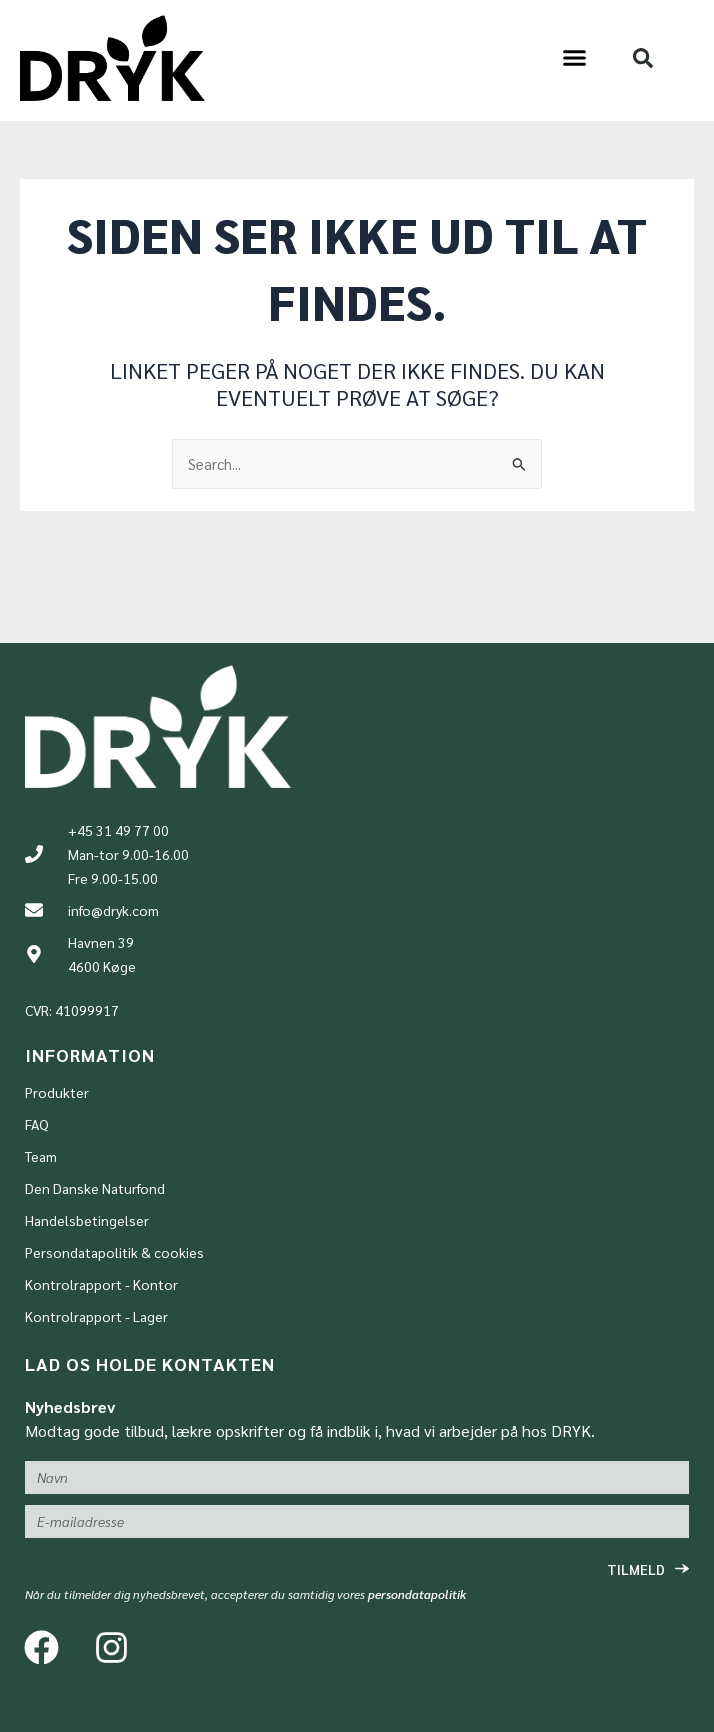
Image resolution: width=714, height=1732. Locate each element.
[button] (574, 58)
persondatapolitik (417, 1594)
